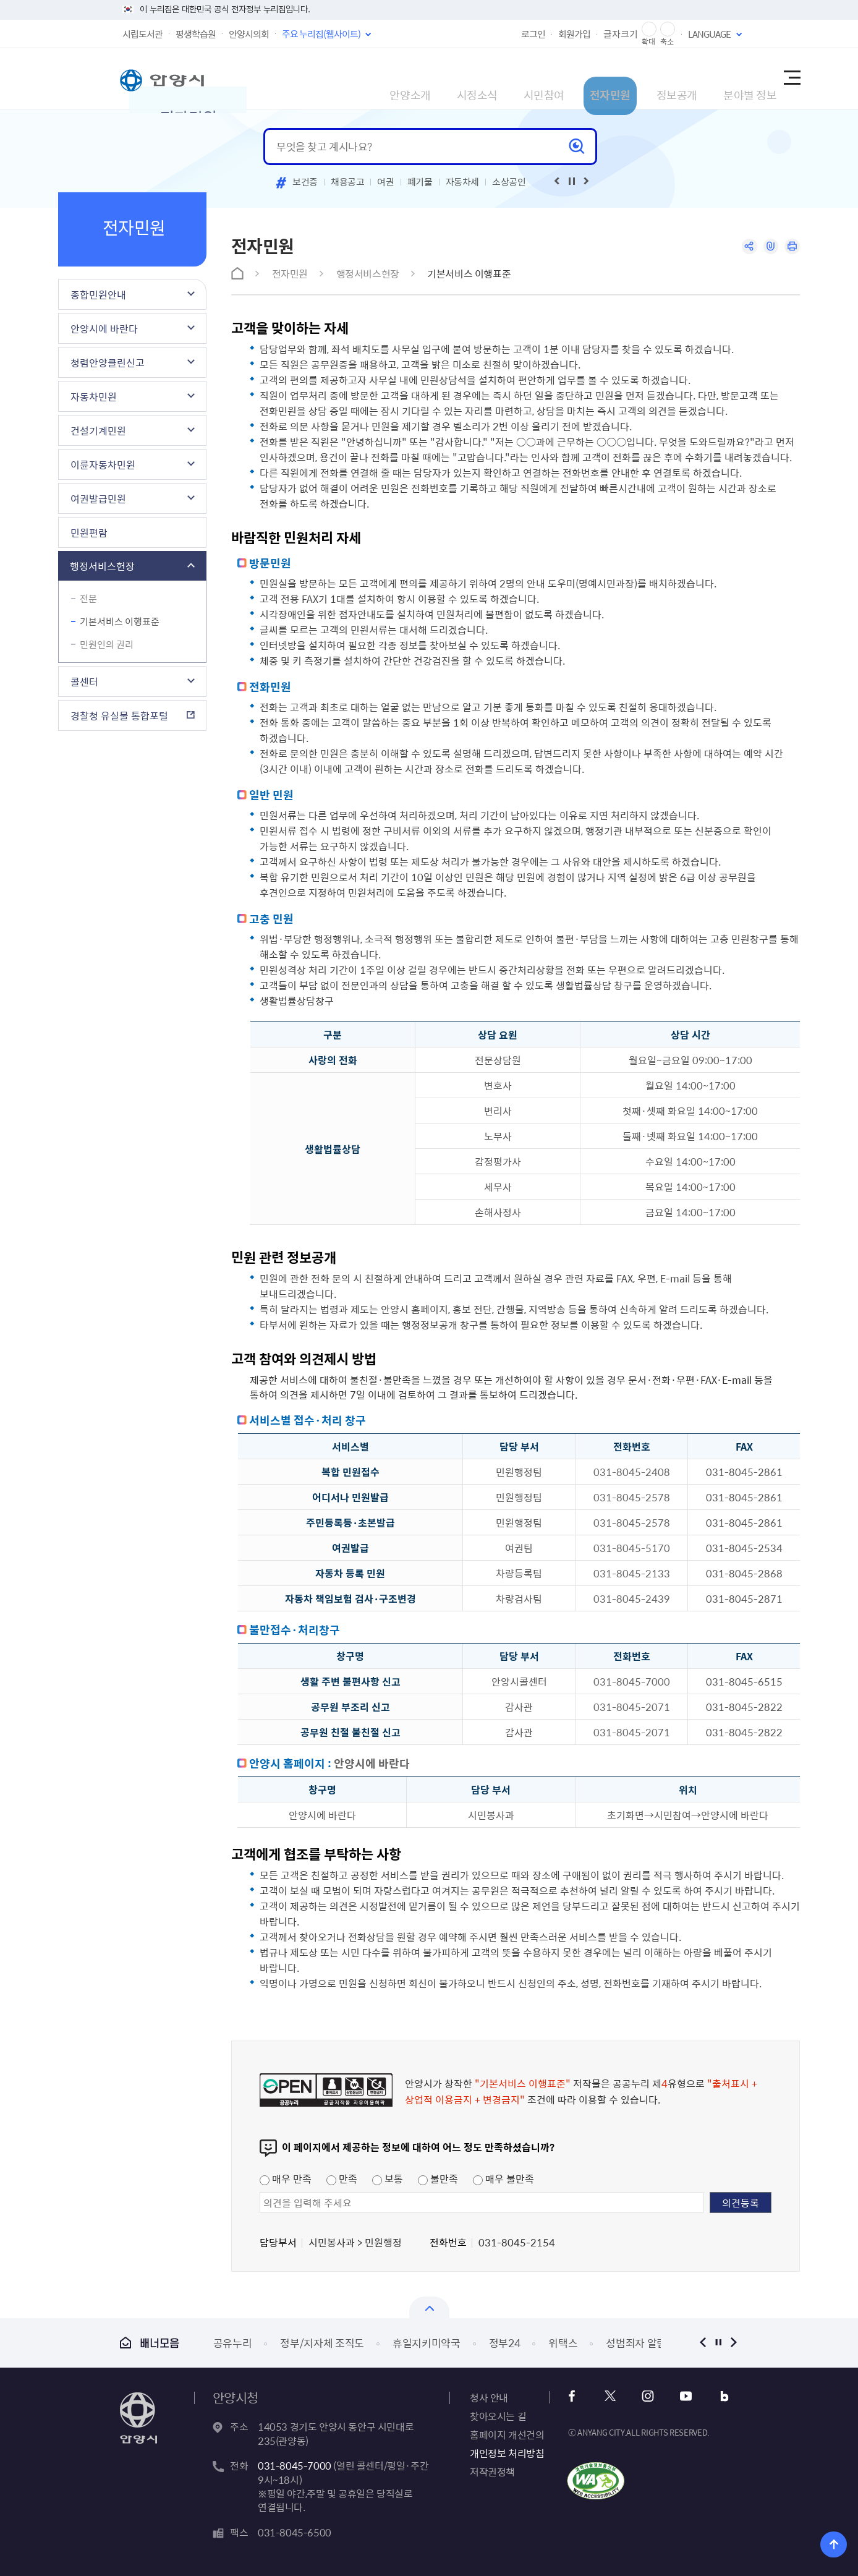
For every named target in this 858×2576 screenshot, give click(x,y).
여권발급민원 (98, 498)
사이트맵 (791, 78)
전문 (88, 598)
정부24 (504, 2342)
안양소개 (299, 78)
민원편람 (89, 532)
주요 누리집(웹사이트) (321, 34)
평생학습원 (196, 34)
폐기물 (420, 182)
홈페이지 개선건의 (507, 2434)
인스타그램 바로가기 (644, 2396)
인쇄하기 (791, 248)
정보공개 (626, 78)
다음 (733, 2342)
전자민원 (544, 78)
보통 (387, 2178)
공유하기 (743, 248)
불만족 (438, 2178)
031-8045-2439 (631, 1598)
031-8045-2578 (631, 1497)
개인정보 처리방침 (507, 2453)
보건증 (305, 182)
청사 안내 (489, 2397)
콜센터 (84, 681)
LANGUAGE (709, 34)
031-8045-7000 (631, 1681)
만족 (341, 2178)
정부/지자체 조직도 (322, 2342)
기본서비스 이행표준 (119, 621)
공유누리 (232, 2342)
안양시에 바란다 (104, 328)
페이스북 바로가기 (577, 2396)
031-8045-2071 (631, 1706)
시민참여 (463, 78)
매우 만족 (286, 2178)
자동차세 (463, 182)
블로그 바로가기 (710, 2396)
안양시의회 (249, 34)
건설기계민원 (98, 430)
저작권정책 (492, 2471)
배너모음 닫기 (429, 2307)
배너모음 (149, 2342)
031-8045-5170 (631, 1547)
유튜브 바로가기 (677, 2396)
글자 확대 (649, 29)
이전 (702, 2342)
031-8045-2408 (631, 1471)
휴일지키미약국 (427, 2342)
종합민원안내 (98, 294)
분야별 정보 (714, 78)
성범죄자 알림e (638, 2342)
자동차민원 (93, 396)
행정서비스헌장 (102, 565)
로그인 (533, 34)
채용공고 (348, 182)
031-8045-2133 (631, 1573)
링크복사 (767, 248)
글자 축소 (667, 29)
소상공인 (509, 182)
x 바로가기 (610, 2396)
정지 (718, 2342)
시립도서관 (142, 34)
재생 (572, 181)
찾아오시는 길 (498, 2415)
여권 (385, 182)
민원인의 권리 (107, 644)
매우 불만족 (503, 2178)
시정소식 (381, 78)
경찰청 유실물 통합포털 (119, 715)
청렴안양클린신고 (107, 362)
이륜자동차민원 (102, 464)
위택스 (562, 2342)
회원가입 (574, 34)
